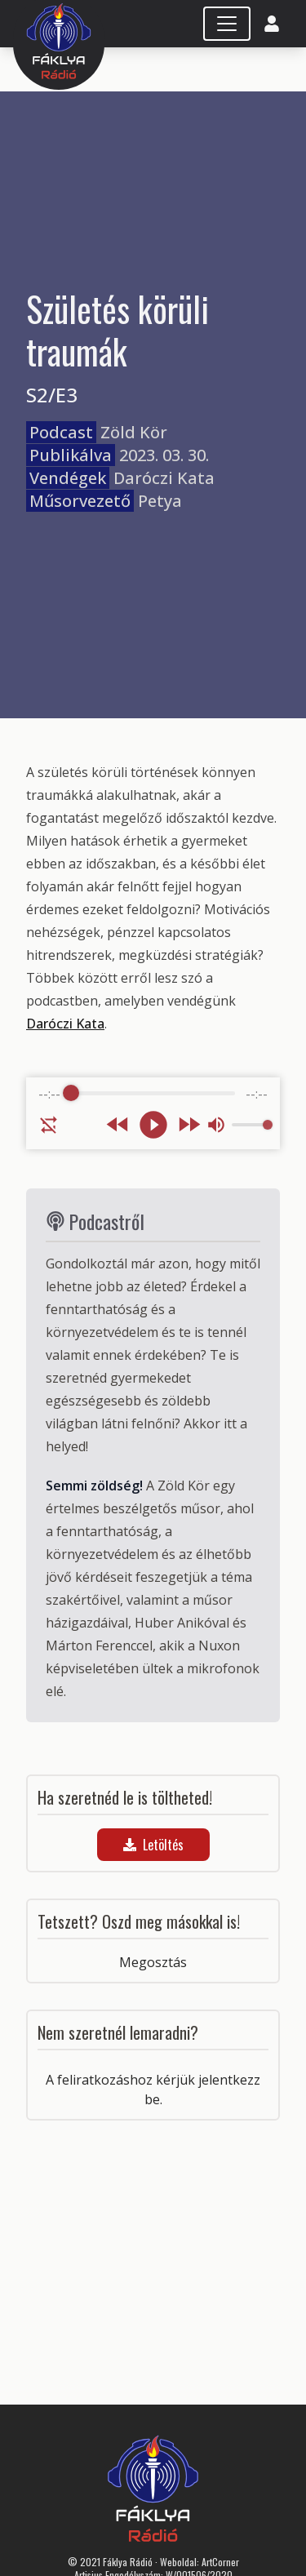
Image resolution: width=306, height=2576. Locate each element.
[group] (153, 1113)
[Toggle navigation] (227, 24)
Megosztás (153, 1962)
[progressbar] (153, 1094)
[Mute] (216, 1124)
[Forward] (189, 1124)
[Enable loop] (49, 1124)
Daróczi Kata (65, 1024)
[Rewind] (118, 1124)
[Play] (153, 1124)
